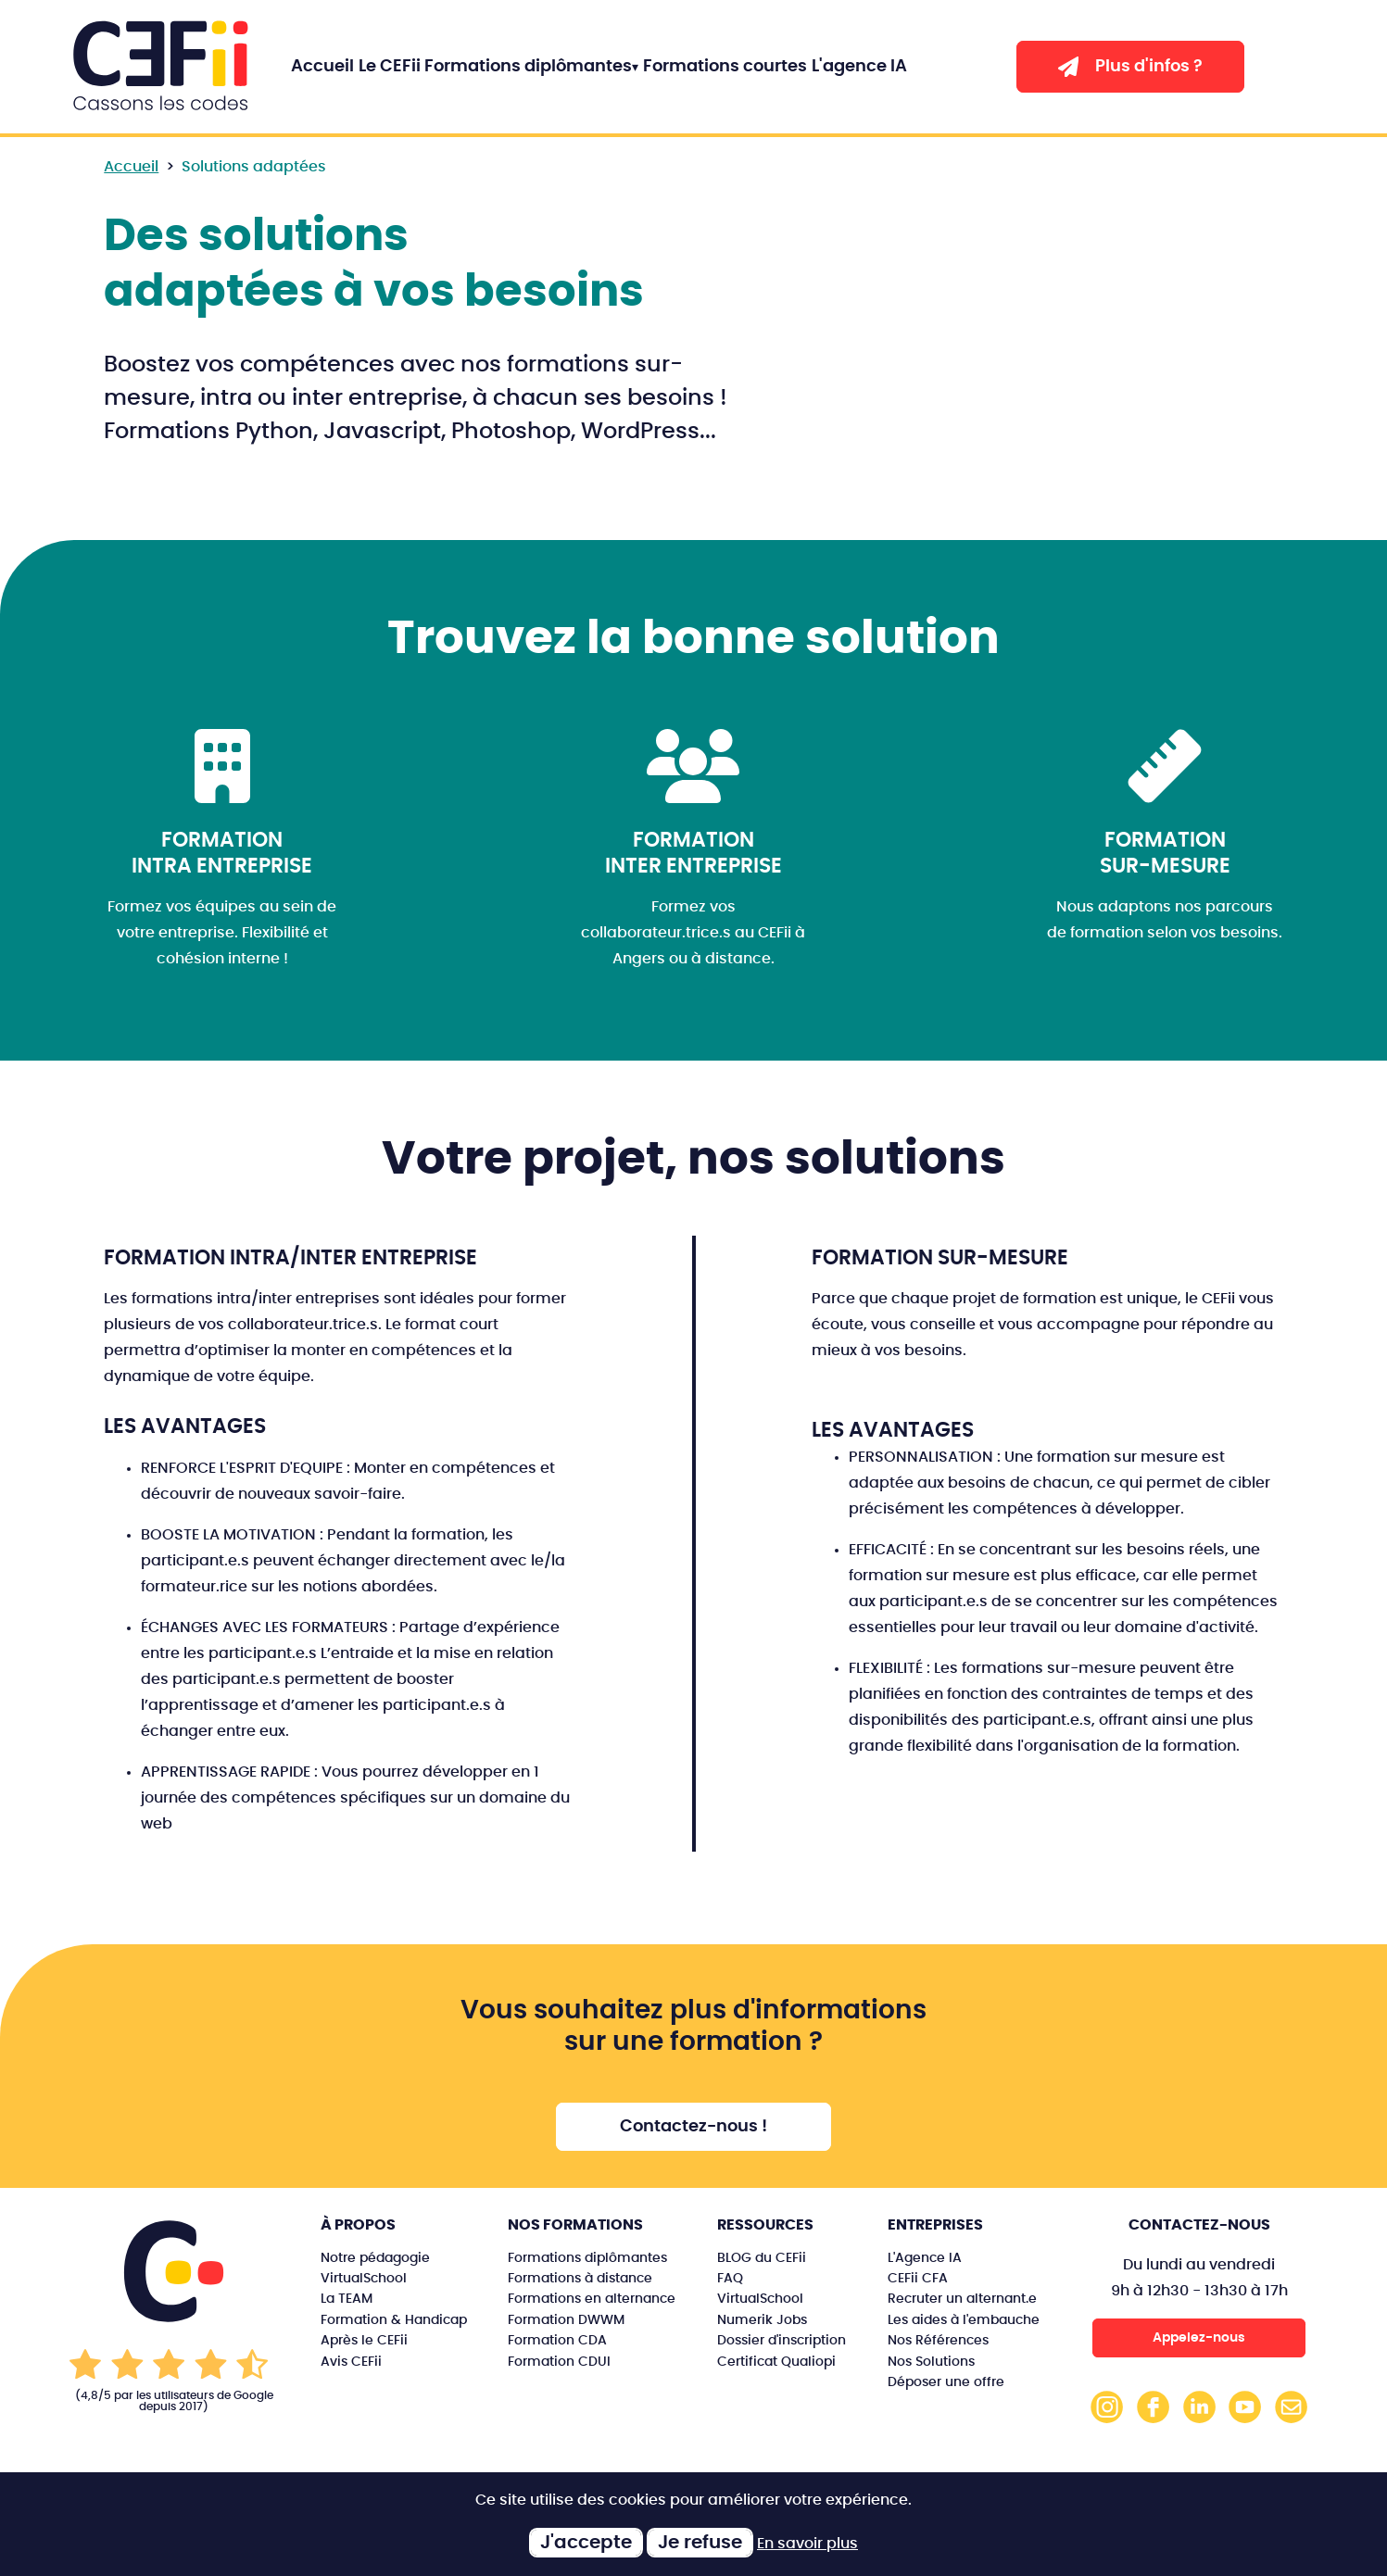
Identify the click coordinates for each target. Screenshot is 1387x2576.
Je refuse (700, 2542)
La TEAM (346, 2299)
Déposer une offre (946, 2382)
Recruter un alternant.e (962, 2299)
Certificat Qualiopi (776, 2362)
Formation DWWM (566, 2320)
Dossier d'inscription (781, 2340)
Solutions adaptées (254, 166)
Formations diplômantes (528, 66)
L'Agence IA (925, 2258)
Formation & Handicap (394, 2320)
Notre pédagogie (375, 2258)
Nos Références (938, 2340)
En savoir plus (807, 2543)
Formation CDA (557, 2340)
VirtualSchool (364, 2278)
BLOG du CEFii (761, 2258)
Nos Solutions (931, 2362)
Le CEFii (390, 66)
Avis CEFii (351, 2362)
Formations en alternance (591, 2299)
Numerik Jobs (762, 2320)
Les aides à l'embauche (964, 2320)
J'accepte (586, 2542)
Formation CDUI (559, 2362)
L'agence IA (859, 66)
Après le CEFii (364, 2340)
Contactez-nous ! (693, 2126)
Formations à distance (580, 2278)
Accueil (322, 66)
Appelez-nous (1199, 2337)
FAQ (730, 2278)
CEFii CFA (918, 2278)
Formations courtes (725, 66)
